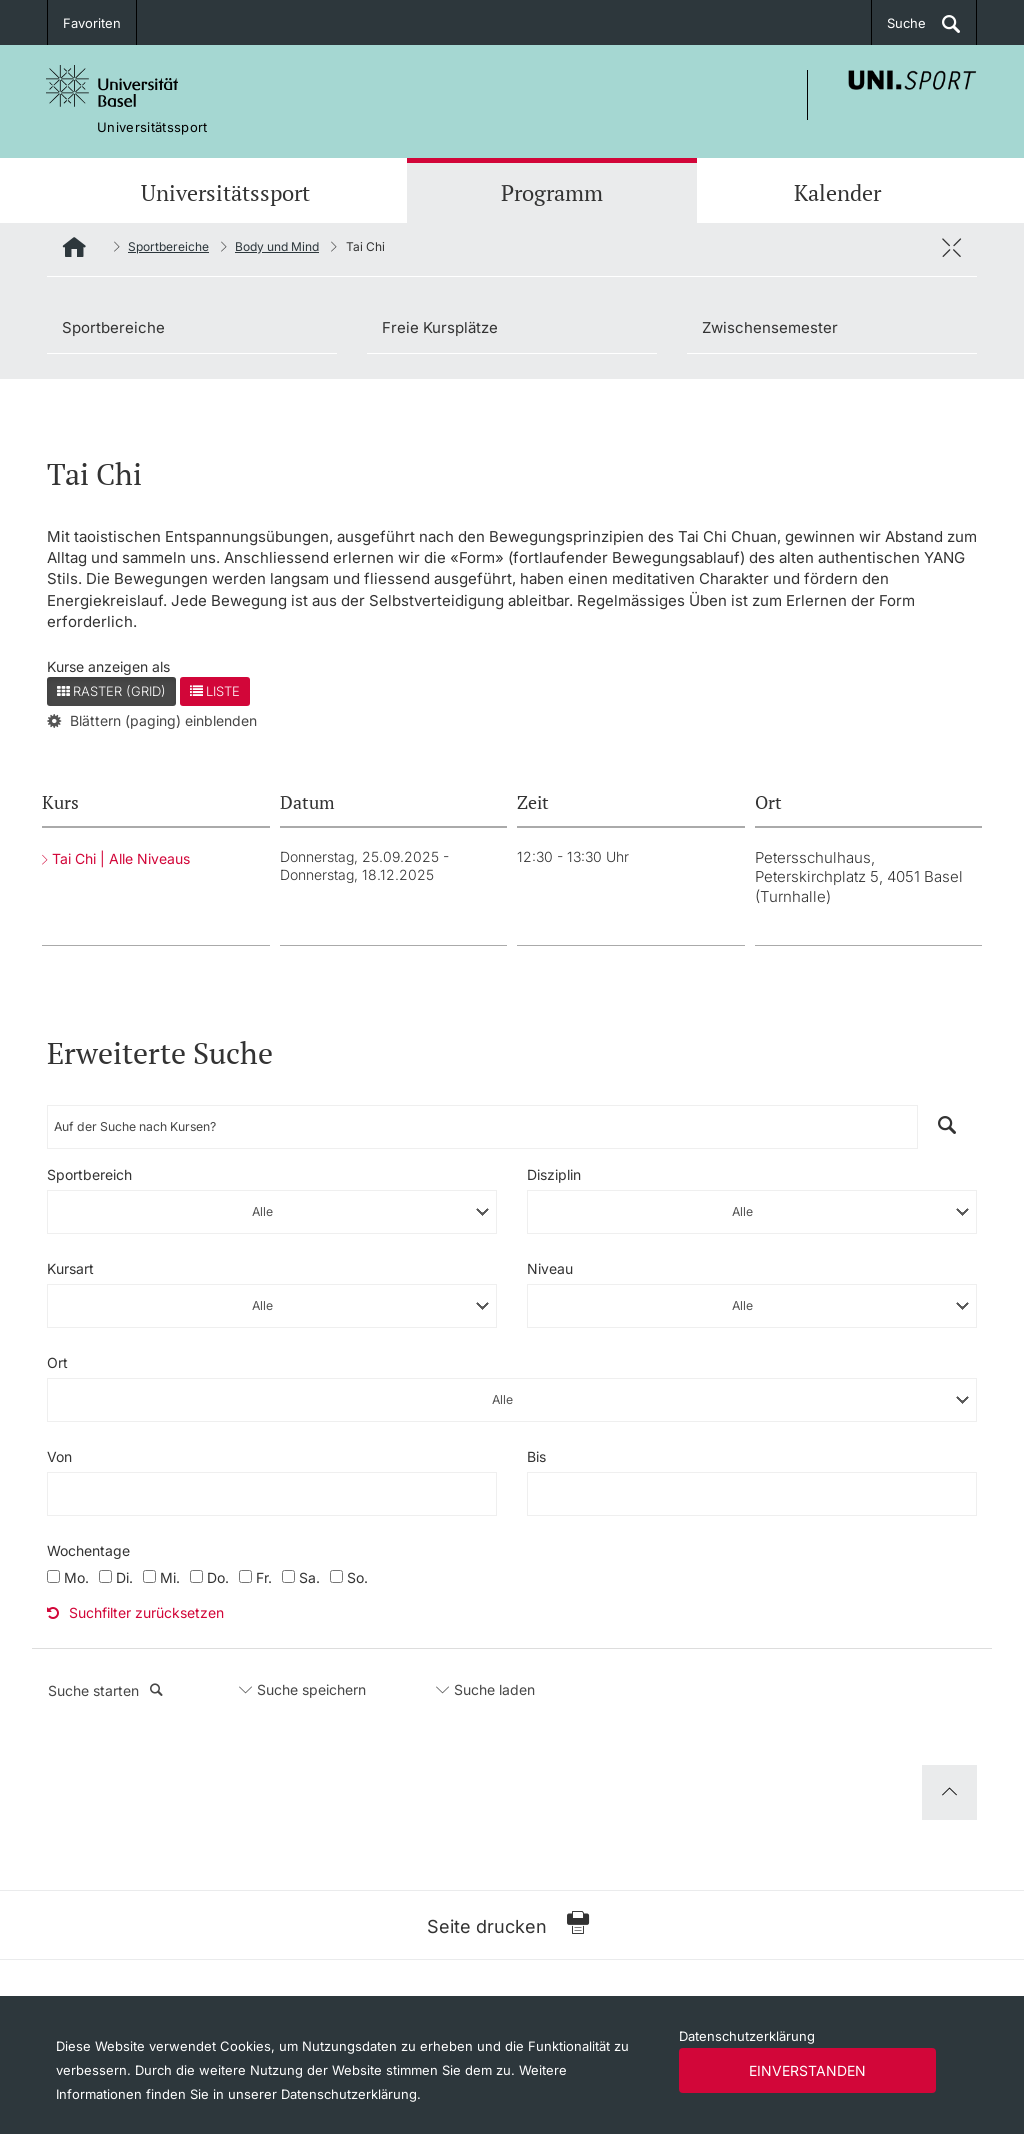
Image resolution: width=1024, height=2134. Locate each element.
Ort (57, 1362)
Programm (552, 192)
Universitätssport (225, 192)
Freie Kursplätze (440, 327)
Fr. (264, 1577)
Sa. (309, 1577)
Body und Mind (277, 246)
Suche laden (494, 1689)
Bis (536, 1456)
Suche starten (105, 1690)
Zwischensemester (770, 327)
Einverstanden (807, 2070)
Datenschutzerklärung (747, 2036)
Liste (215, 691)
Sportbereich (89, 1174)
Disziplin (554, 1174)
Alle (262, 1211)
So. (357, 1577)
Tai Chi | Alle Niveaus (121, 858)
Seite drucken (508, 1924)
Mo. (76, 1577)
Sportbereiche (168, 246)
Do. (218, 1577)
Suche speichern (311, 1689)
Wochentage (88, 1550)
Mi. (170, 1577)
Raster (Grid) (111, 691)
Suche (906, 23)
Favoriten (92, 23)
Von (59, 1456)
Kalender (837, 192)
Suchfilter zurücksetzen (135, 1612)
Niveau (550, 1268)
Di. (124, 1577)
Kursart (70, 1268)
